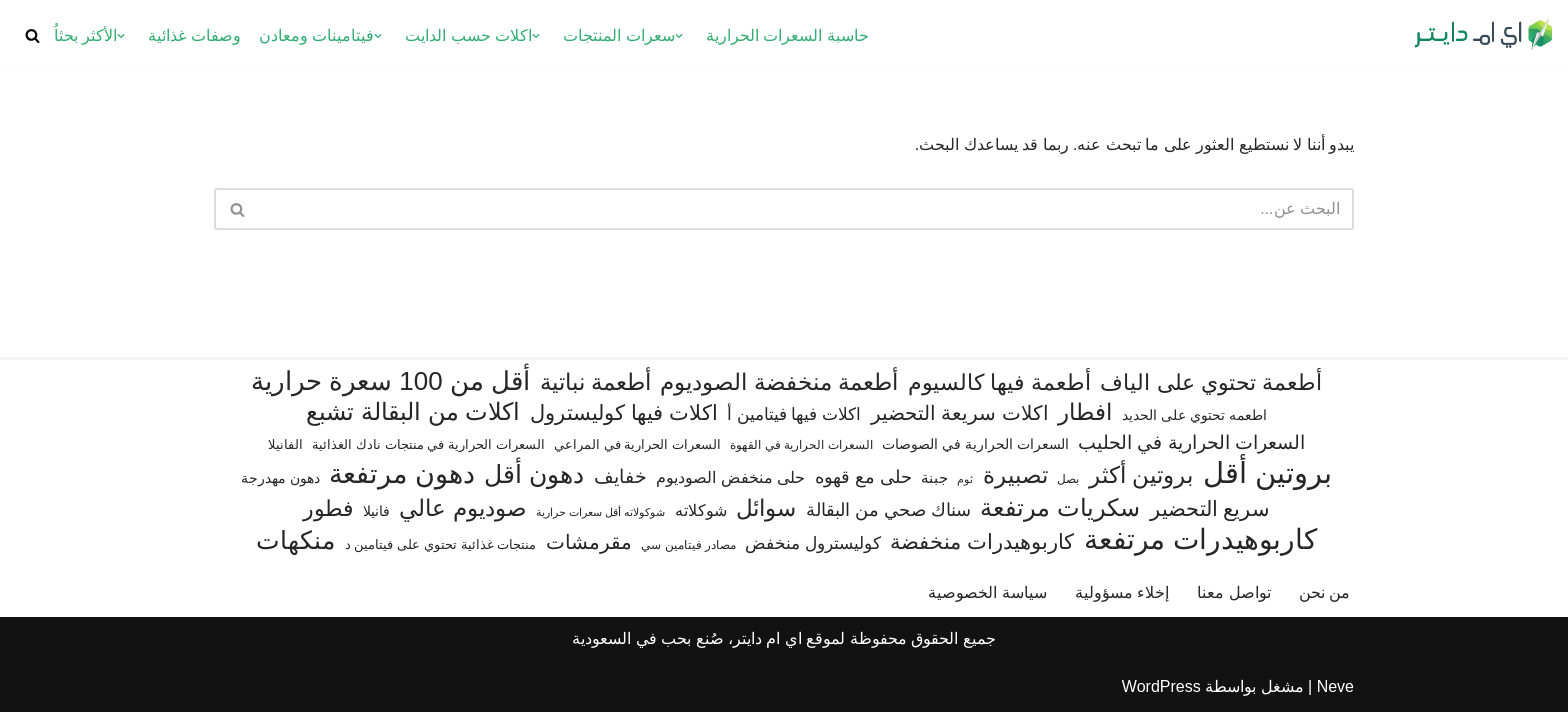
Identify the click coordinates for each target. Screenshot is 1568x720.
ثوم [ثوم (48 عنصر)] (965, 487)
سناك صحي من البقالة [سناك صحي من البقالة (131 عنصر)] (888, 517)
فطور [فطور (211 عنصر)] (328, 516)
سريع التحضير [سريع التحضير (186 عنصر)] (1210, 516)
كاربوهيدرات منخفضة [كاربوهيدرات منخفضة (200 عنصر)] (982, 550)
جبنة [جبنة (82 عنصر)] (934, 486)
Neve (1335, 694)
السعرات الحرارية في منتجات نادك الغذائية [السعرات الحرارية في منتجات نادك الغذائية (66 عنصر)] (428, 452)
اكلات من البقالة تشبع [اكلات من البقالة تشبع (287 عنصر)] (413, 419)
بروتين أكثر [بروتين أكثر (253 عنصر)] (1141, 483)
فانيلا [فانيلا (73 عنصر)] (376, 519)
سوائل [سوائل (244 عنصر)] (766, 516)
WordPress (1161, 694)
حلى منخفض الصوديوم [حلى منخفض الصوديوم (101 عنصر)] (730, 485)
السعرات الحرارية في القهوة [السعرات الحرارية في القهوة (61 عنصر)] (801, 453)
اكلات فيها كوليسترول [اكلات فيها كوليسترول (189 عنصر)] (624, 420)
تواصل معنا (1233, 600)
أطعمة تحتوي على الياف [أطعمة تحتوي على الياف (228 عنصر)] (1211, 390)
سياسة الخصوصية (987, 600)
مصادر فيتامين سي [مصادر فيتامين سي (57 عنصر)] (688, 553)
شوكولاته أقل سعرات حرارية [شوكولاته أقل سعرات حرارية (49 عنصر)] (600, 520)
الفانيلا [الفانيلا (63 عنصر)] (285, 452)
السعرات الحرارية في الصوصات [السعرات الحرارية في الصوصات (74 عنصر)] (975, 452)
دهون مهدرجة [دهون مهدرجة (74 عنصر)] (280, 486)
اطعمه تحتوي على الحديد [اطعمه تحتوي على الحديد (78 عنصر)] (1194, 423)
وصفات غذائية (194, 35)
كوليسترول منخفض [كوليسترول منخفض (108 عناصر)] (813, 551)
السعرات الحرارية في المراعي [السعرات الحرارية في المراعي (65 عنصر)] (637, 452)
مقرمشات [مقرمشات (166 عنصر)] (589, 550)
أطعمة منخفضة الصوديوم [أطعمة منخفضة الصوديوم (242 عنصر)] (779, 390)
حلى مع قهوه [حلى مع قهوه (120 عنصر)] (863, 485)
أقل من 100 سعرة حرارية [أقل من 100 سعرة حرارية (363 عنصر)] (390, 389)
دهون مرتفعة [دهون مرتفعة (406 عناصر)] (401, 482)
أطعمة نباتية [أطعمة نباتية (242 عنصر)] (595, 390)
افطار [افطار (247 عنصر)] (1085, 420)
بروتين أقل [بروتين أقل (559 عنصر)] (1267, 480)
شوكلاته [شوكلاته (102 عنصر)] (701, 518)
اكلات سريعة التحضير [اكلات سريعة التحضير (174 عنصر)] (960, 421)
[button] (679, 36)
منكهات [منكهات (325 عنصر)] (295, 548)
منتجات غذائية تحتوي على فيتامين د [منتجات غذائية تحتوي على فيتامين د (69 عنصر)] (441, 552)
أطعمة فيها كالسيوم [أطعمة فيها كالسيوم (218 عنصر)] (999, 390)
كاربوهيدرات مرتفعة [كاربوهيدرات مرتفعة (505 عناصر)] (1200, 547)
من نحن (1324, 600)
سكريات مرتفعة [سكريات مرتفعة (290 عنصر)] (1060, 515)
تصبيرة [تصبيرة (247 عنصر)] (1015, 483)
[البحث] (32, 35)
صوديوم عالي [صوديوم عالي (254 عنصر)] (462, 516)
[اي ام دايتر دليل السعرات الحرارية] (1483, 35)
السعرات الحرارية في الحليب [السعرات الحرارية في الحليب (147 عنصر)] (1191, 450)
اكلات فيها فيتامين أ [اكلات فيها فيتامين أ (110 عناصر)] (794, 422)
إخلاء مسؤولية (1122, 600)
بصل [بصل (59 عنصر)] (1068, 487)
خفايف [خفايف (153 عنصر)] (620, 484)
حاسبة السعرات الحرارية (787, 35)
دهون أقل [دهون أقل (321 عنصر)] (534, 482)
